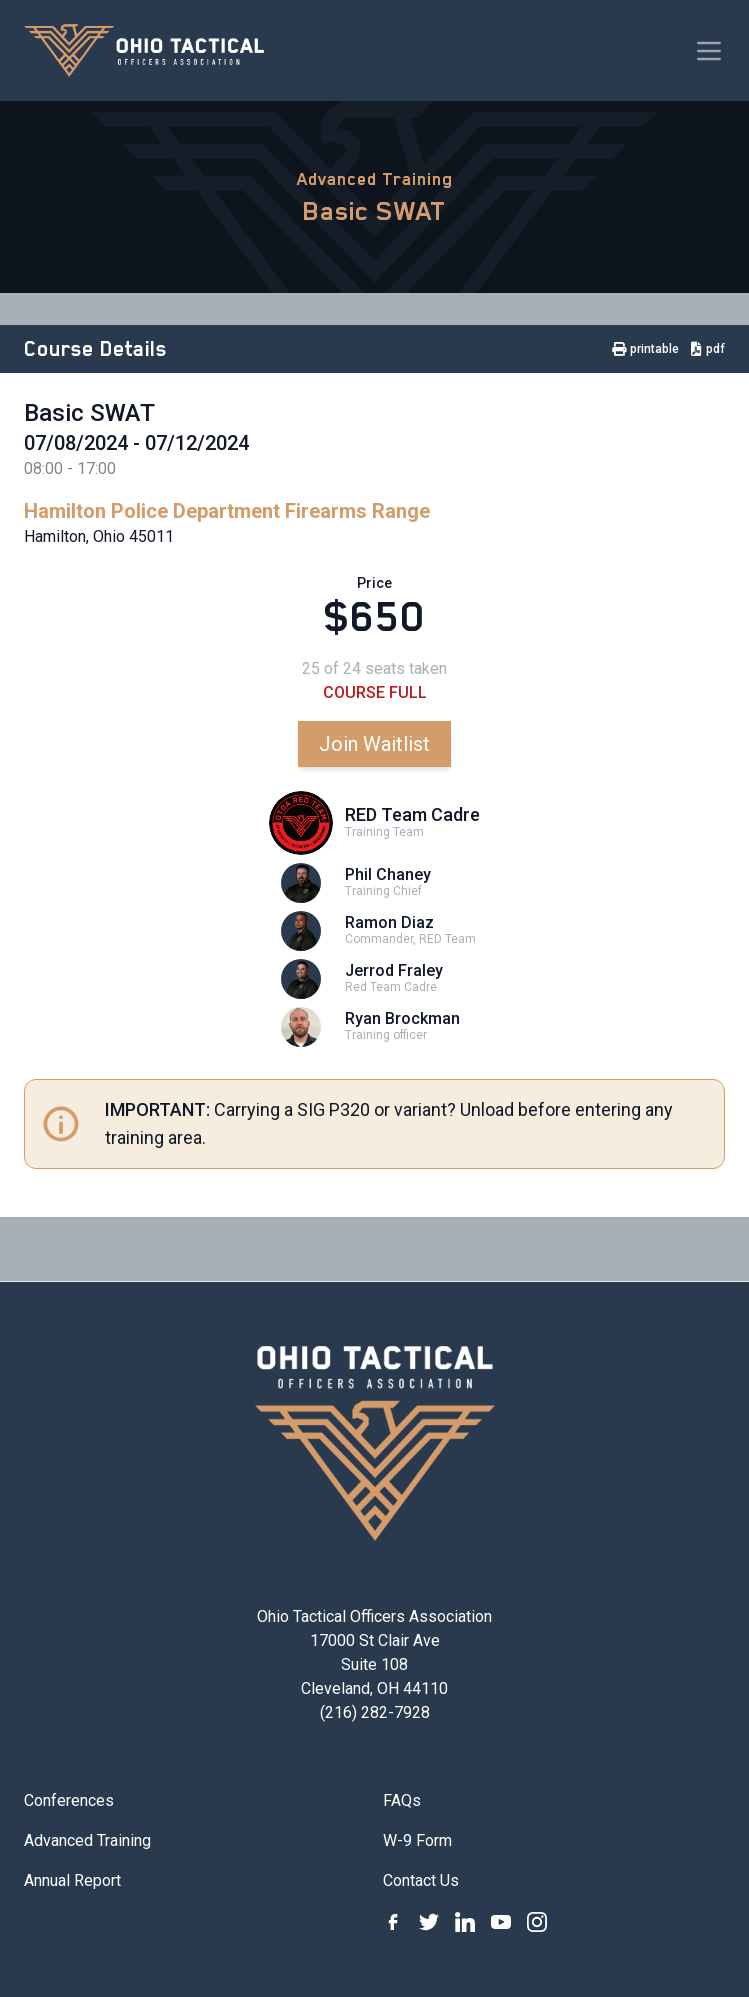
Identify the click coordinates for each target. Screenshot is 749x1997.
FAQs (402, 1800)
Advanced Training (375, 179)
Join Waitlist (374, 744)
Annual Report (72, 1880)
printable (645, 349)
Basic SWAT (374, 211)
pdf (708, 349)
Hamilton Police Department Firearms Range (227, 511)
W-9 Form (417, 1840)
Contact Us (421, 1880)
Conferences (69, 1800)
